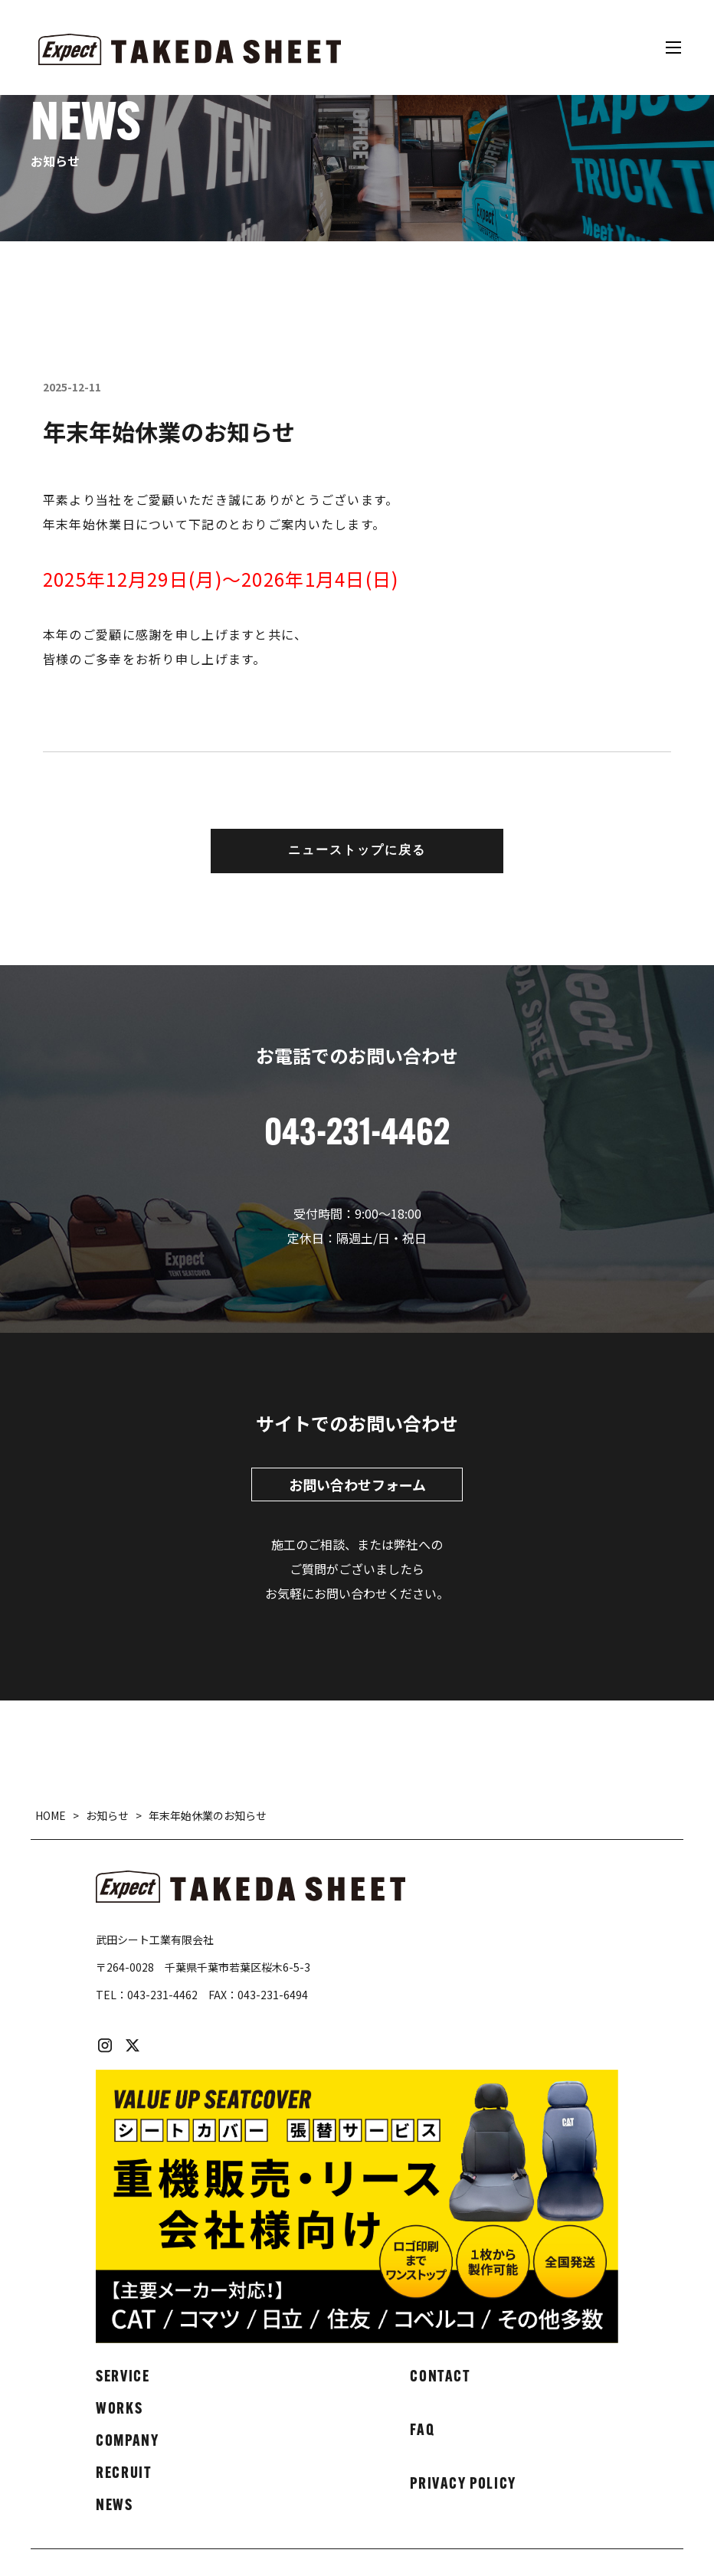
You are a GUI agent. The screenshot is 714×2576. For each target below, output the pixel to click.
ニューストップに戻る (357, 851)
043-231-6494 (272, 1994)
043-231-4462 (162, 1994)
